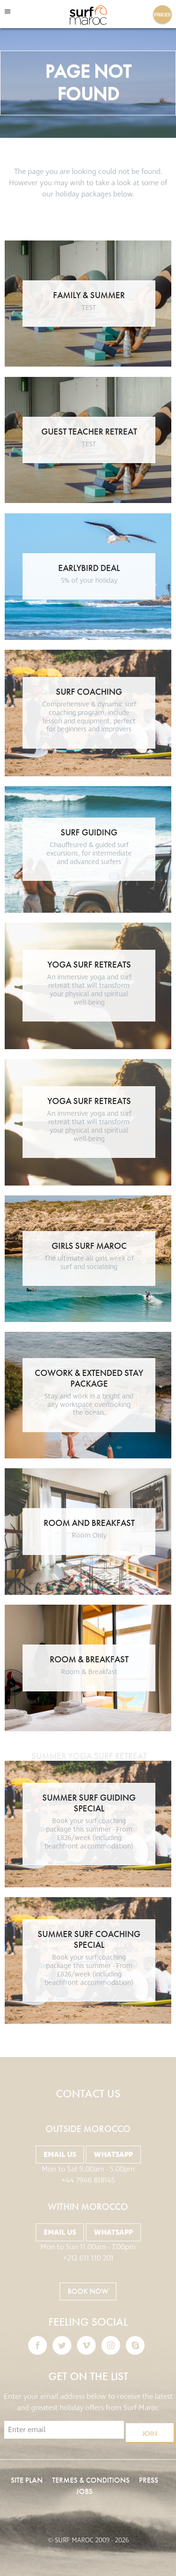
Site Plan (27, 2480)
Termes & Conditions (91, 2480)
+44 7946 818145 (88, 2180)
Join (149, 2433)
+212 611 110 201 (88, 2258)
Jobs (84, 2491)
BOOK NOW (88, 2291)
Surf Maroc (88, 15)
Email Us (60, 2154)
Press (148, 2480)
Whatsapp (113, 2154)
